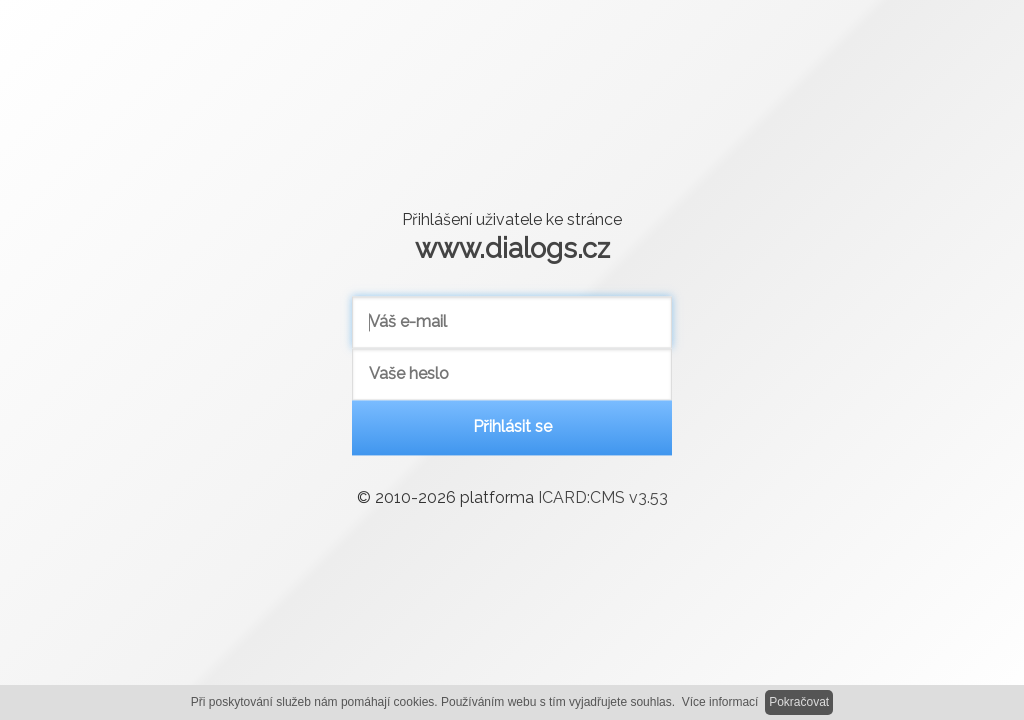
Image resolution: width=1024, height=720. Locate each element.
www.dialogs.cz (512, 248)
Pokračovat (799, 702)
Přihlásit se (512, 427)
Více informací (720, 702)
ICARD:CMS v (603, 498)
